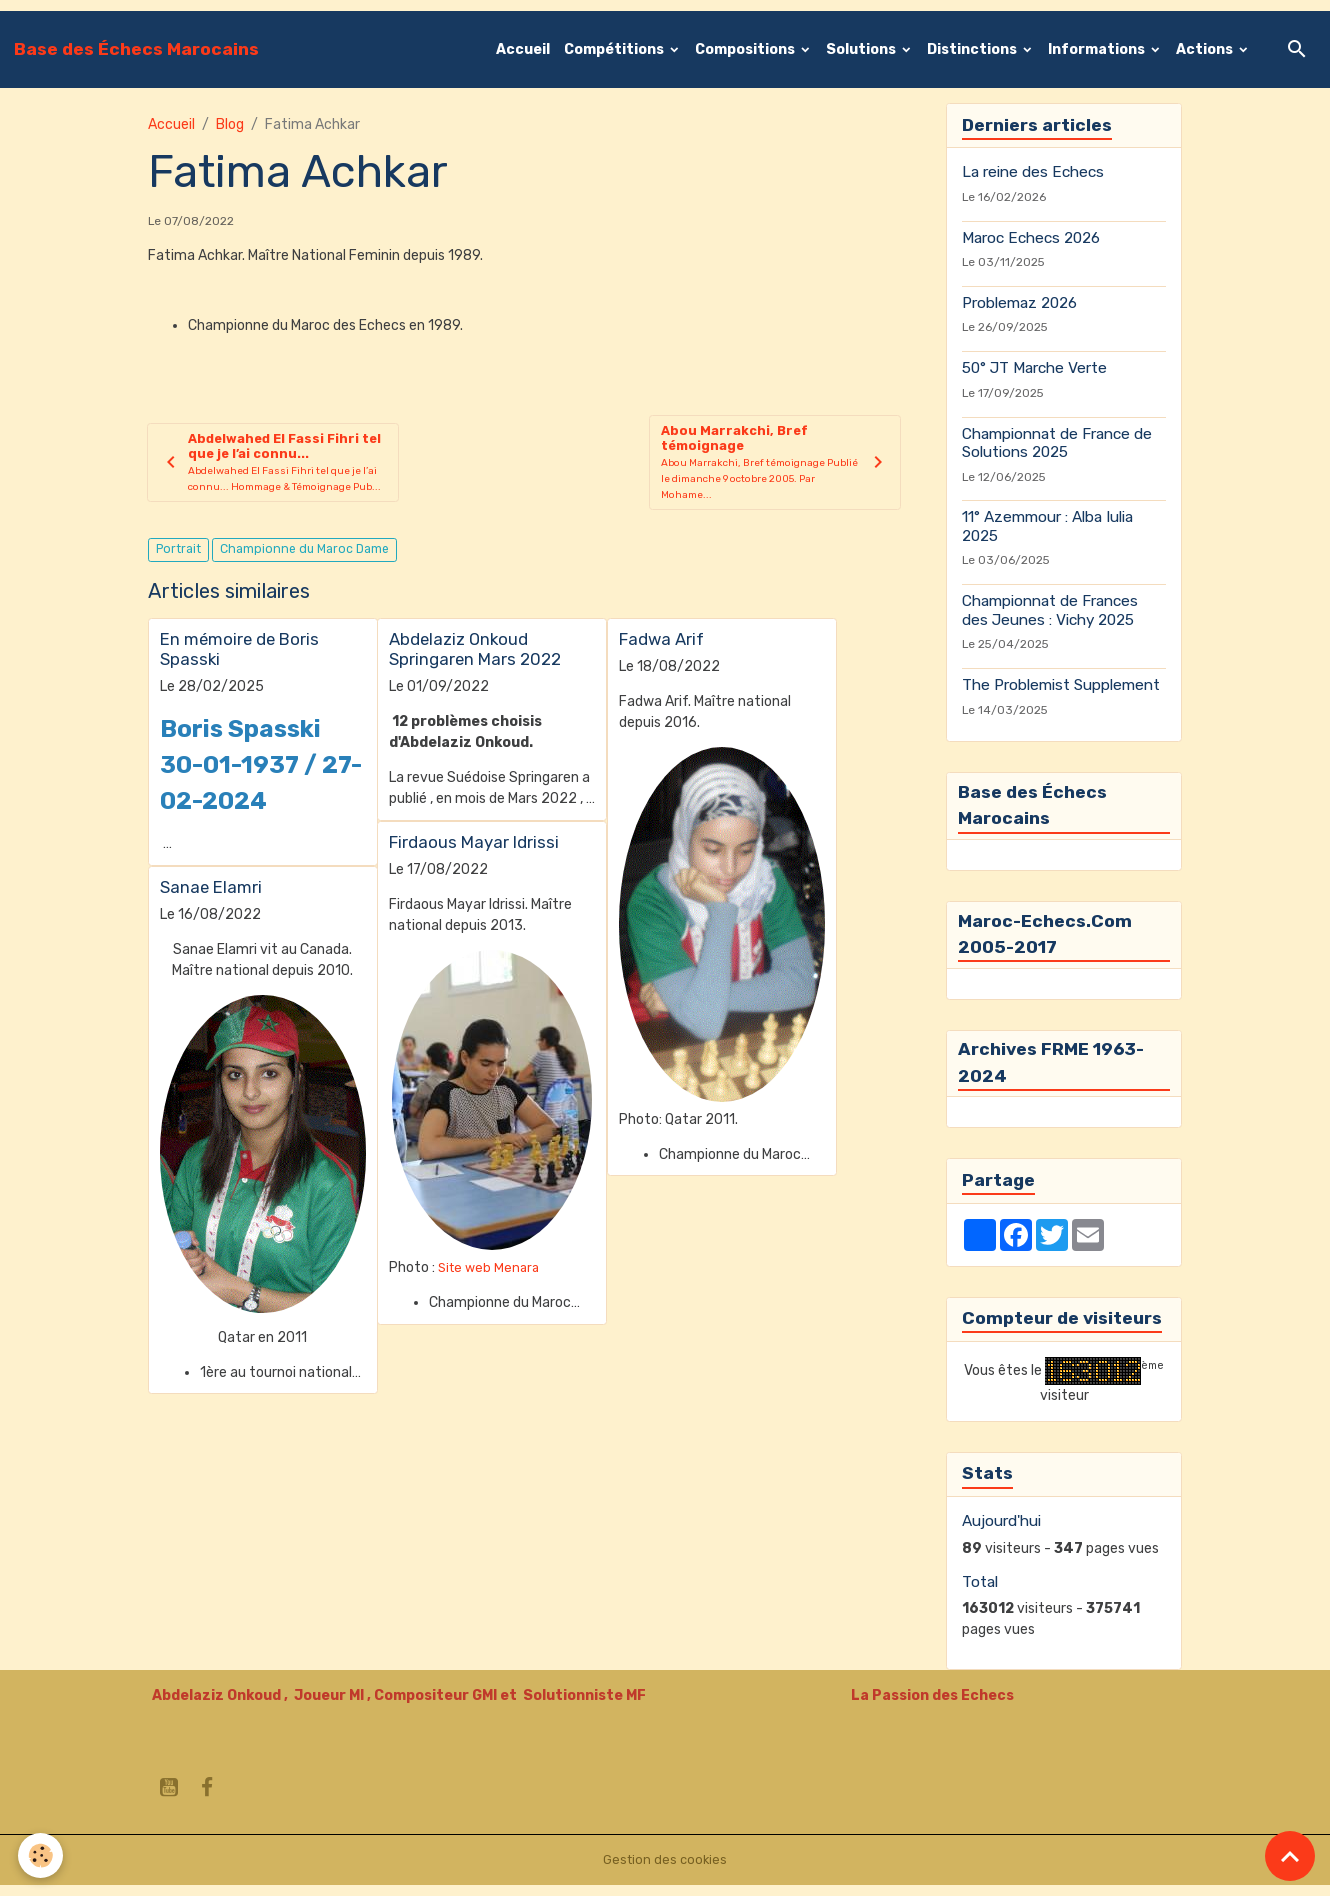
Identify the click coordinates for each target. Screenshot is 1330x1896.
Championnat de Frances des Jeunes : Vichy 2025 (1050, 610)
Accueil (523, 49)
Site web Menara (491, 1276)
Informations (1098, 49)
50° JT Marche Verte (1034, 368)
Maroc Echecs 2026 (1031, 238)
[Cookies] (42, 1854)
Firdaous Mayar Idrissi (474, 851)
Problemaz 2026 (1019, 303)
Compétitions (615, 49)
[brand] (136, 49)
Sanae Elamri (211, 896)
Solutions (862, 49)
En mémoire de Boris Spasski (239, 658)
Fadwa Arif (661, 648)
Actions (1206, 49)
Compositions (746, 49)
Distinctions (973, 49)
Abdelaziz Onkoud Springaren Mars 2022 (475, 658)
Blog (230, 124)
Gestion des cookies (665, 1870)
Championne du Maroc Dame (304, 558)
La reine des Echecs (1033, 172)
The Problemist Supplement (1061, 685)
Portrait (178, 558)
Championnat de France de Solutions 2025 (1057, 443)
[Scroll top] (1290, 1856)
